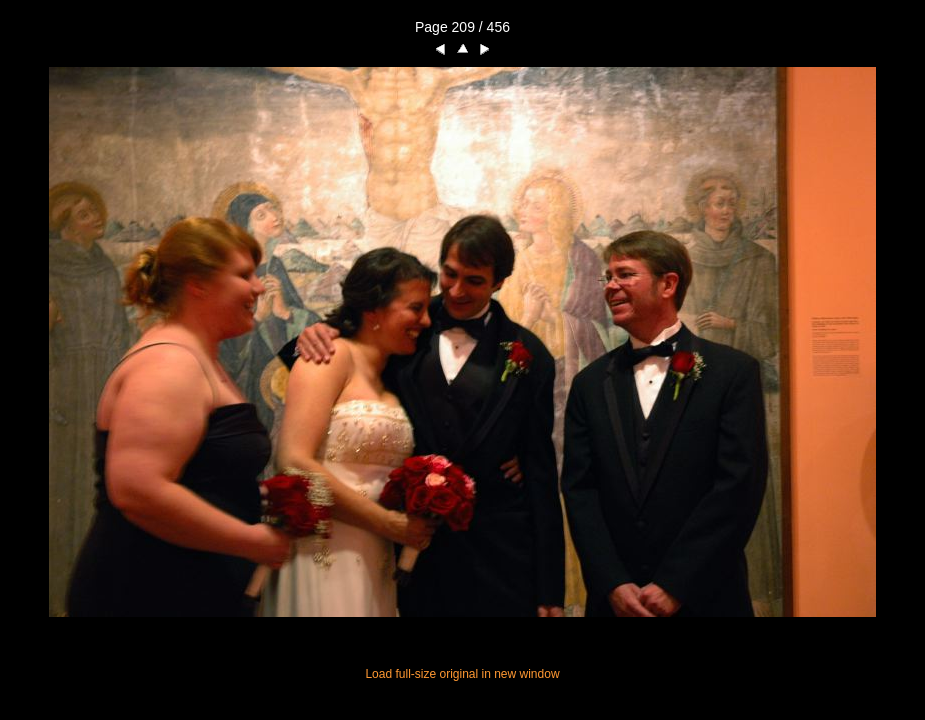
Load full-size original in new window (462, 674)
